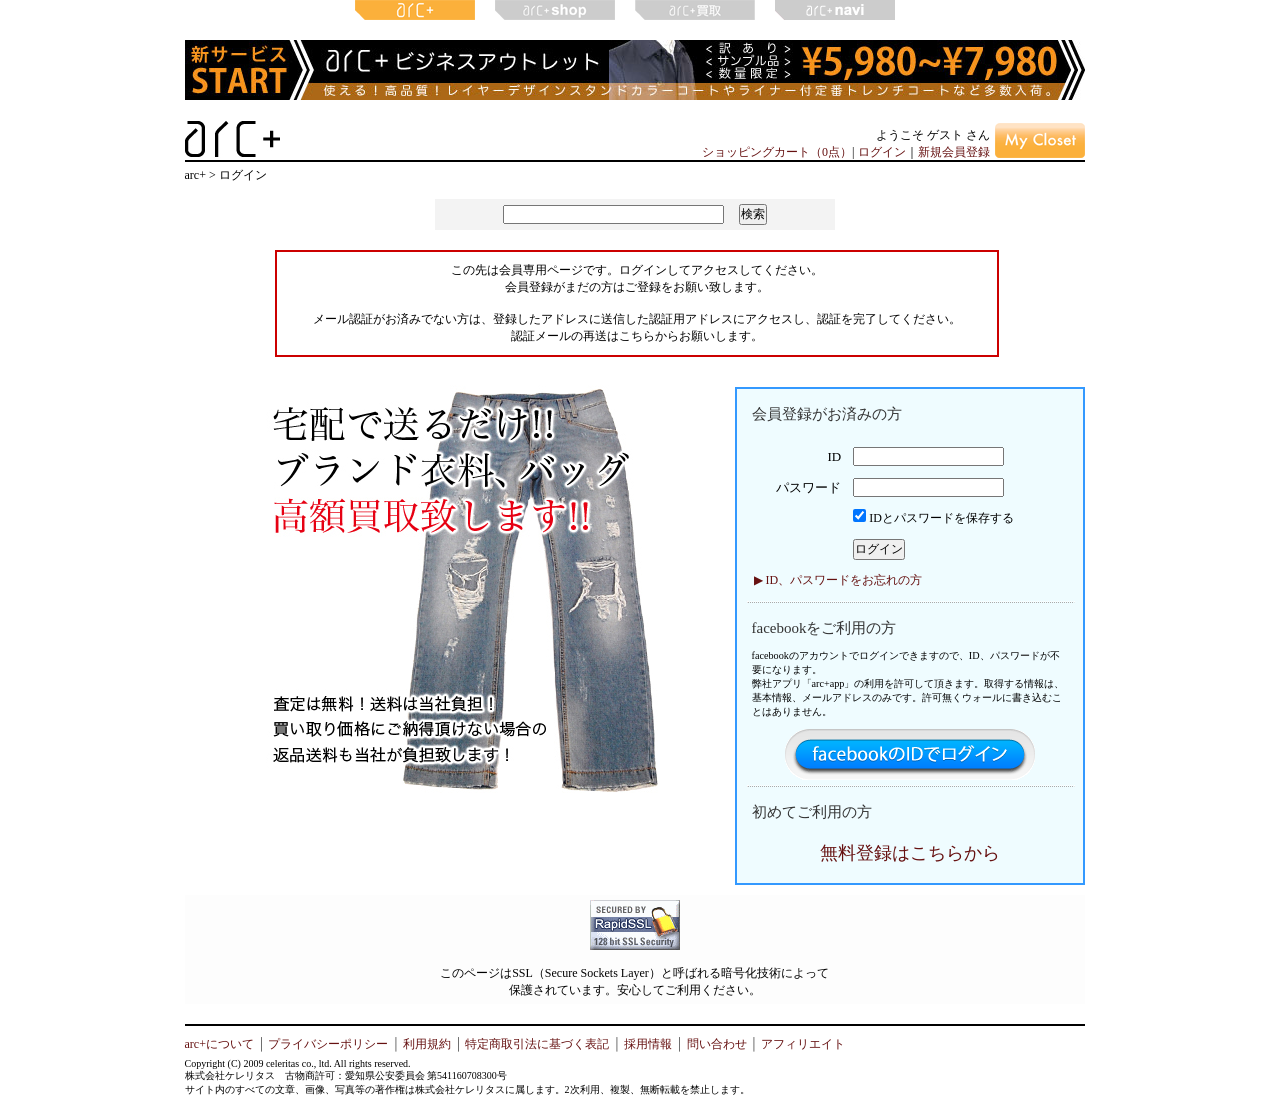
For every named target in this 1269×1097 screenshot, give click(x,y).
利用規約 (427, 1044)
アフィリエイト (803, 1044)
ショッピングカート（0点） (777, 152)
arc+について (219, 1044)
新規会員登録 (954, 152)
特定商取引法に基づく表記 (537, 1044)
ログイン (882, 152)
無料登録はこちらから (910, 853)
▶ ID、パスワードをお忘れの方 (838, 580)
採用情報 (648, 1044)
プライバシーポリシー (328, 1044)
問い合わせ (717, 1044)
